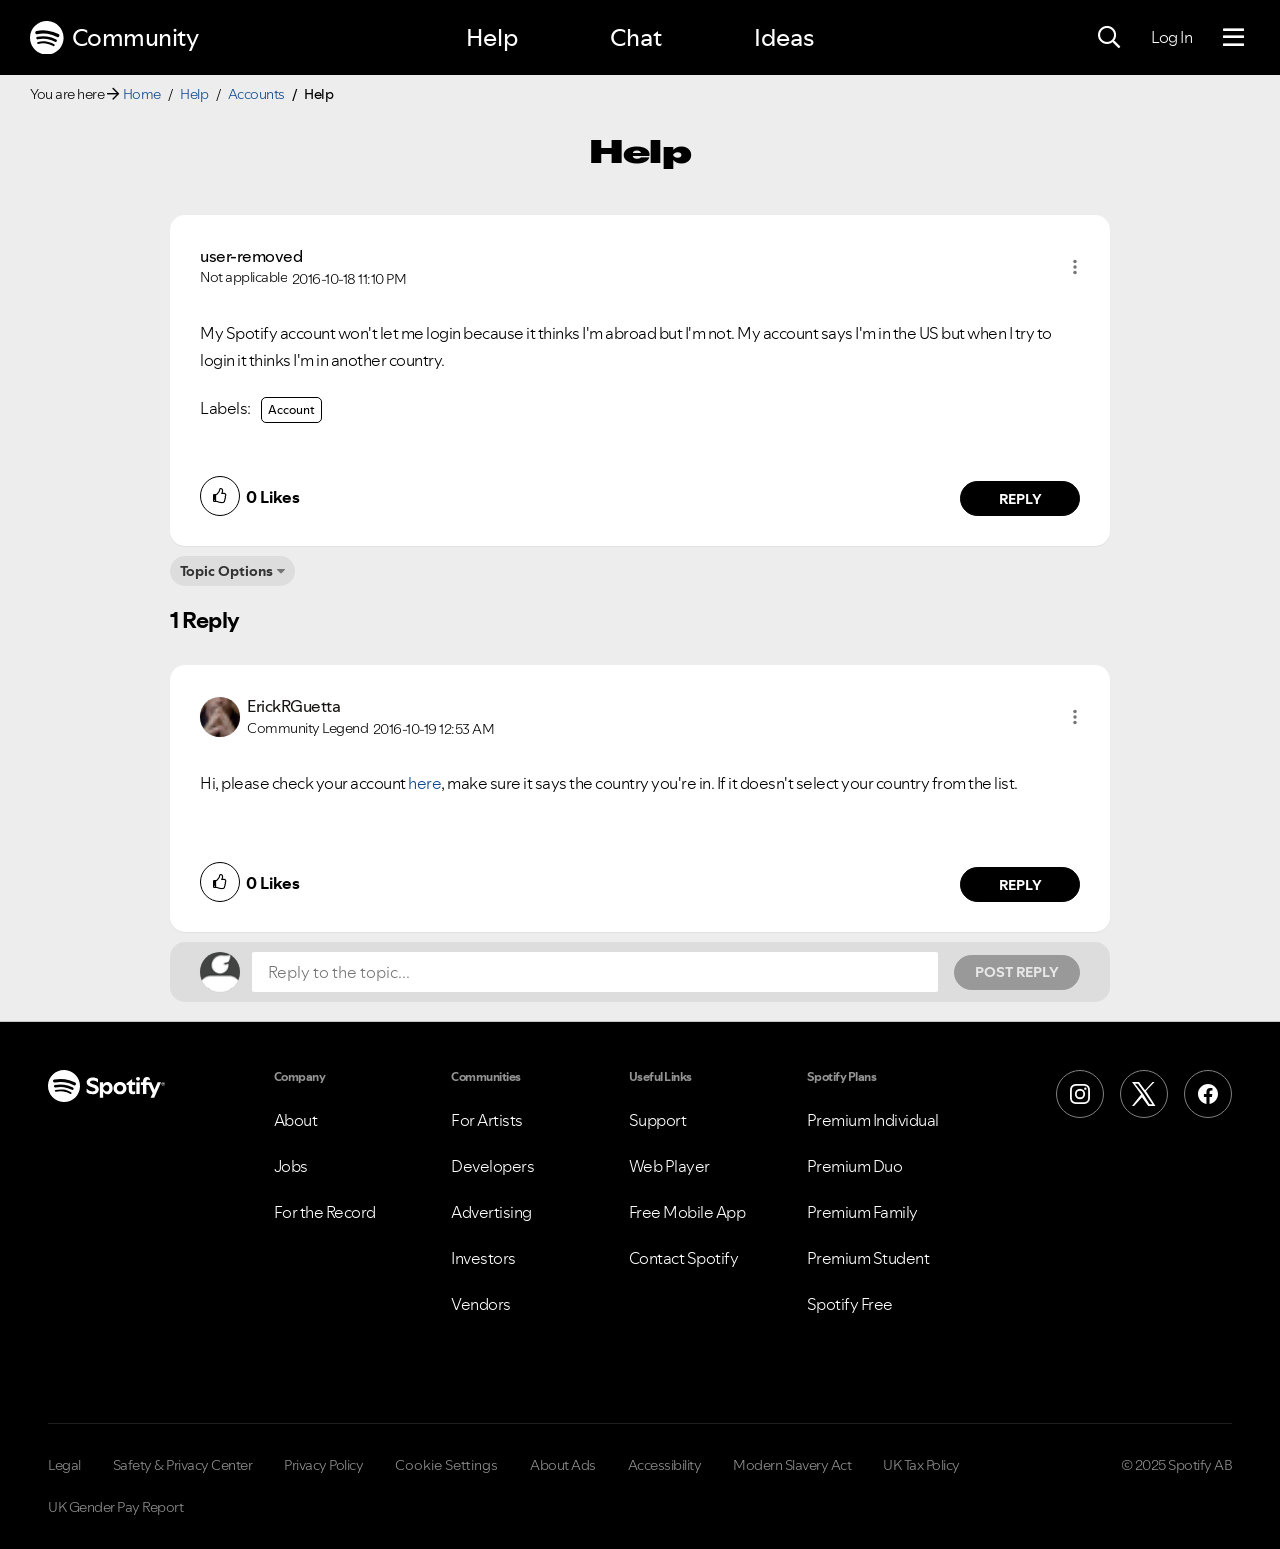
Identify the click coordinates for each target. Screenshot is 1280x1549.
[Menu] (1233, 38)
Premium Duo (855, 1166)
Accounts (256, 94)
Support (658, 1120)
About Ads (563, 1465)
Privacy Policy (323, 1465)
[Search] (1109, 38)
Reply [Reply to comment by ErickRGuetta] (1020, 885)
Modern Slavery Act (792, 1465)
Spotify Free (850, 1304)
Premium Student (868, 1258)
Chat (636, 37)
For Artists (487, 1120)
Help (492, 37)
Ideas (784, 37)
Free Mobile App (687, 1212)
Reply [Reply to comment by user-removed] (1020, 499)
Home (142, 94)
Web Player (669, 1166)
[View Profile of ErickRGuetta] (293, 706)
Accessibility (665, 1465)
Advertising (491, 1212)
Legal (64, 1465)
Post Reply (1017, 972)
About (296, 1120)
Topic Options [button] (226, 571)
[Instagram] (1080, 1094)
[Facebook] (1208, 1094)
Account (291, 409)
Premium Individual (873, 1120)
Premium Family (862, 1212)
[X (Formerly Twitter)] (1144, 1094)
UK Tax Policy (921, 1465)
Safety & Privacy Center (183, 1465)
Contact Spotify (684, 1258)
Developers (492, 1166)
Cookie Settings (446, 1465)
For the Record (325, 1212)
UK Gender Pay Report (115, 1507)
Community (114, 38)
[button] (1075, 267)
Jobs (291, 1166)
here (424, 783)
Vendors (481, 1304)
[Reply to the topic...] (595, 972)
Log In (1171, 37)
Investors (483, 1258)
